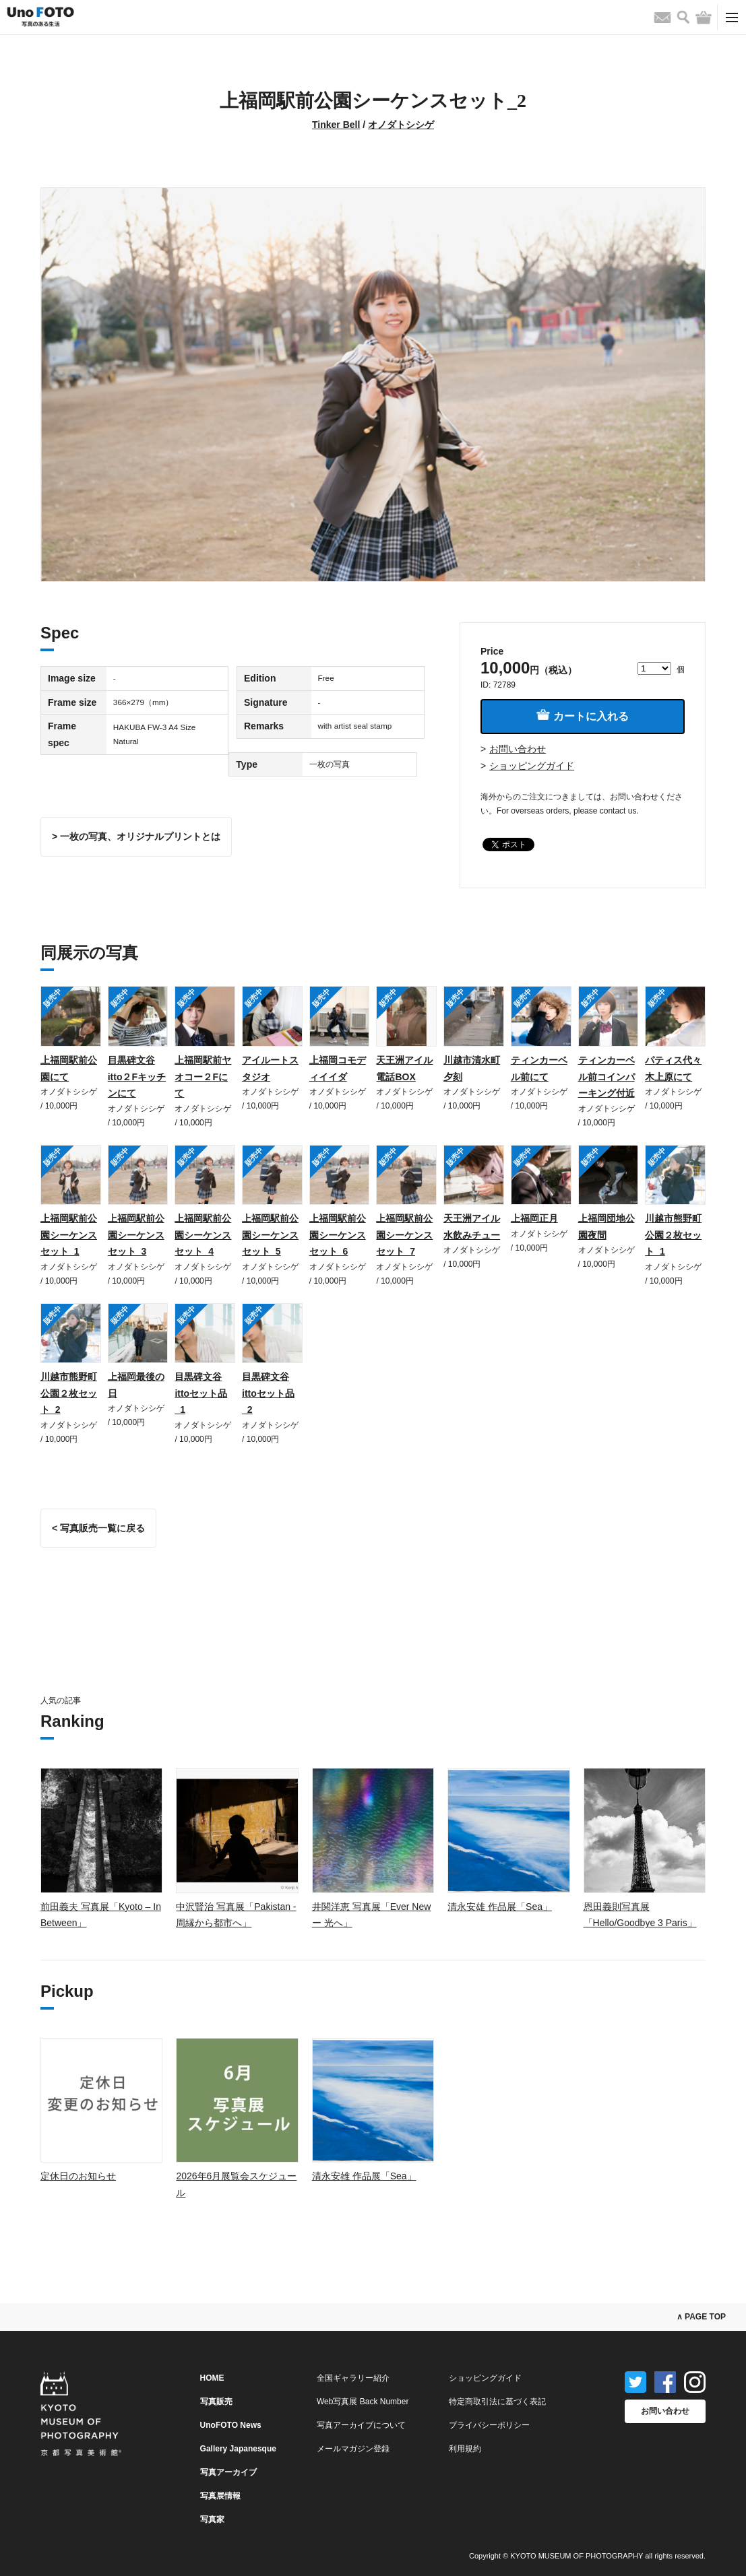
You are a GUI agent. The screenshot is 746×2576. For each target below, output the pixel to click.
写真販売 (216, 2401)
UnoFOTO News (230, 2425)
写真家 (212, 2519)
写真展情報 (220, 2496)
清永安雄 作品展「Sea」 (499, 1906)
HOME (212, 2378)
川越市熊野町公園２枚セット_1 (673, 1235)
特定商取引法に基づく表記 (497, 2401)
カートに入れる (582, 715)
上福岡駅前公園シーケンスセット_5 (270, 1235)
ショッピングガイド (531, 765)
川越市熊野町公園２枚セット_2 (68, 1393)
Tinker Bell (336, 124)
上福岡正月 (534, 1218)
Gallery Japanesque (238, 2448)
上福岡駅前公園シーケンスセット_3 (136, 1235)
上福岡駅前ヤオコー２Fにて (203, 1076)
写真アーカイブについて (361, 2425)
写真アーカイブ (228, 2472)
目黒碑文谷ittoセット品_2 (268, 1393)
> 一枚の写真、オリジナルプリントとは (136, 836)
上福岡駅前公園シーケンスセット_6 (337, 1235)
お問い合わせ (517, 749)
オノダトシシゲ (401, 124)
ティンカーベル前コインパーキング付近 (606, 1076)
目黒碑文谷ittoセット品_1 (201, 1393)
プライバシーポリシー (489, 2425)
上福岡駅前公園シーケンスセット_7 (404, 1235)
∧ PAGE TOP (701, 2316)
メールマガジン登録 (353, 2448)
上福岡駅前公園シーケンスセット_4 (203, 1235)
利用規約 (465, 2448)
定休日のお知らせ (78, 2176)
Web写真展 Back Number (362, 2401)
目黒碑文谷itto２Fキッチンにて (137, 1076)
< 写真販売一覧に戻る (98, 1528)
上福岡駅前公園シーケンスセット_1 (68, 1235)
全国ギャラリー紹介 (353, 2378)
